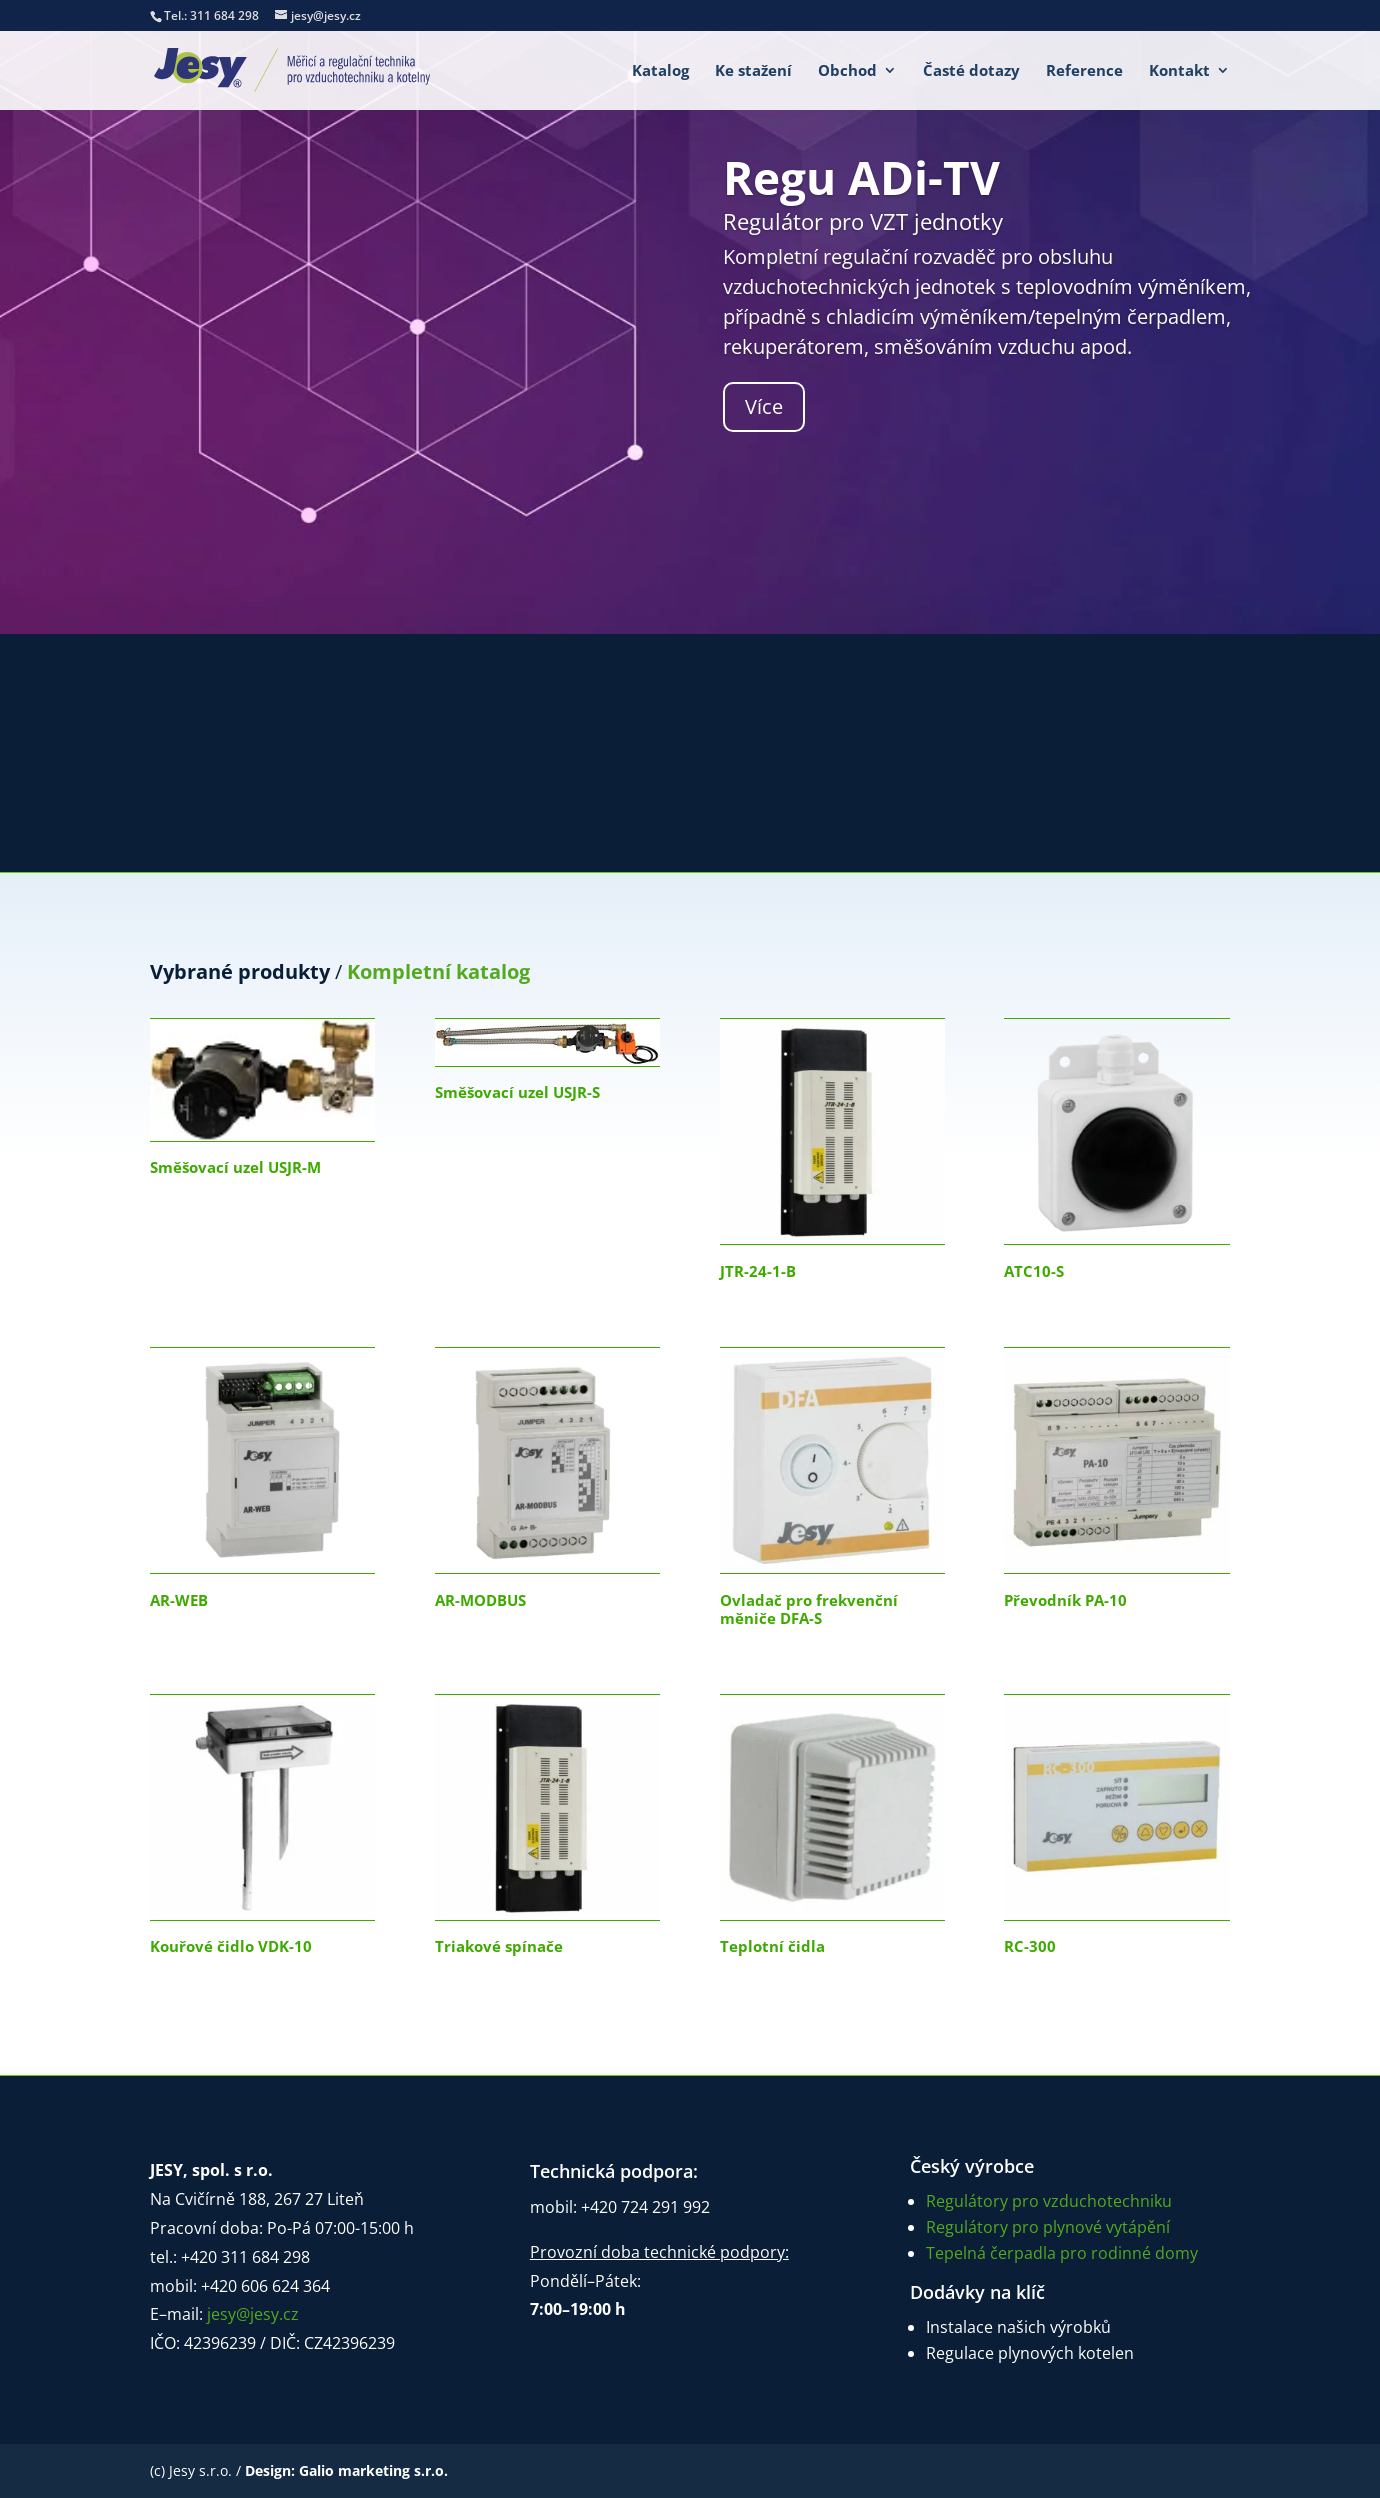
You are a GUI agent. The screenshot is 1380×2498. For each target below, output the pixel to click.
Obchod (847, 71)
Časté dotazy (971, 71)
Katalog (660, 71)
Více (764, 406)
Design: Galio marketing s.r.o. (346, 2470)
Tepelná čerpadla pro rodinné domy (1062, 2253)
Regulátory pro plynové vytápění (1048, 2227)
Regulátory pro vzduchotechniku (1049, 2201)
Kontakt (1179, 71)
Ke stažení (753, 71)
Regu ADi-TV (861, 177)
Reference (1084, 71)
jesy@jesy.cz (253, 2314)
